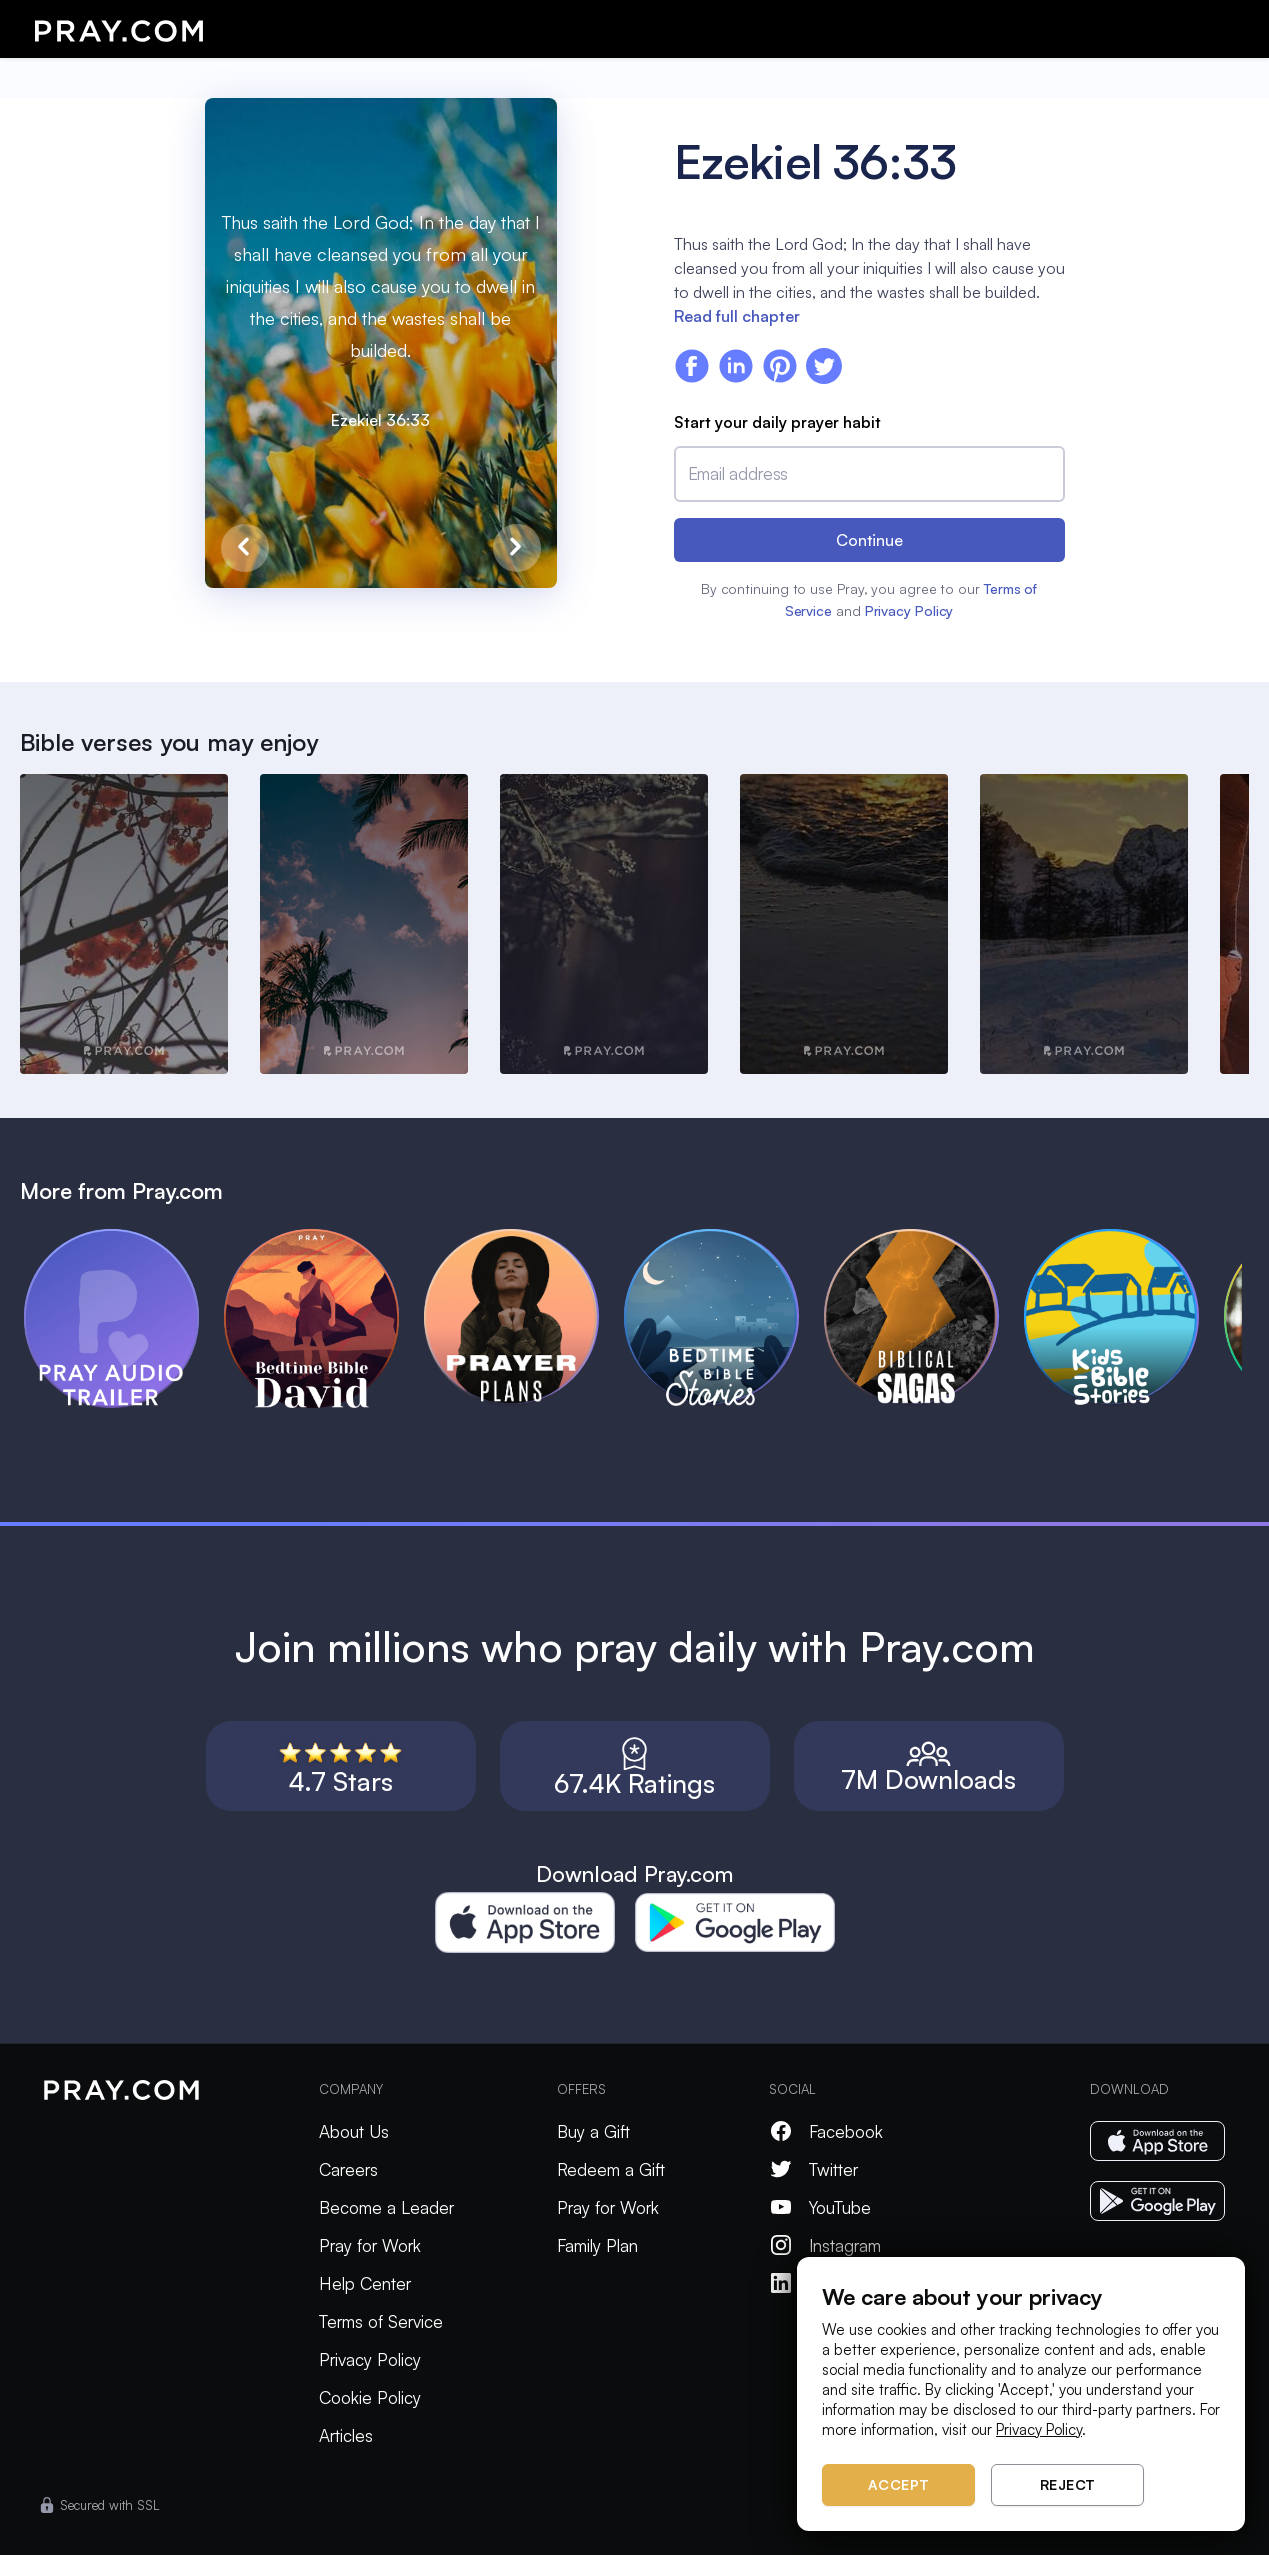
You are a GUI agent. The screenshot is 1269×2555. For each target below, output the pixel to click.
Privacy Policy (909, 610)
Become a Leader (386, 2207)
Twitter (813, 2169)
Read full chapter (737, 316)
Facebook (826, 2131)
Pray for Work (370, 2245)
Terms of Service (381, 2321)
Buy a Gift (593, 2131)
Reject (1068, 2484)
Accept (899, 2484)
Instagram (825, 2245)
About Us (354, 2131)
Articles (346, 2435)
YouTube (820, 2207)
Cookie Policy (370, 2397)
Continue (869, 540)
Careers (348, 2169)
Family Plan (597, 2245)
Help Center (365, 2283)
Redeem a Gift (611, 2169)
